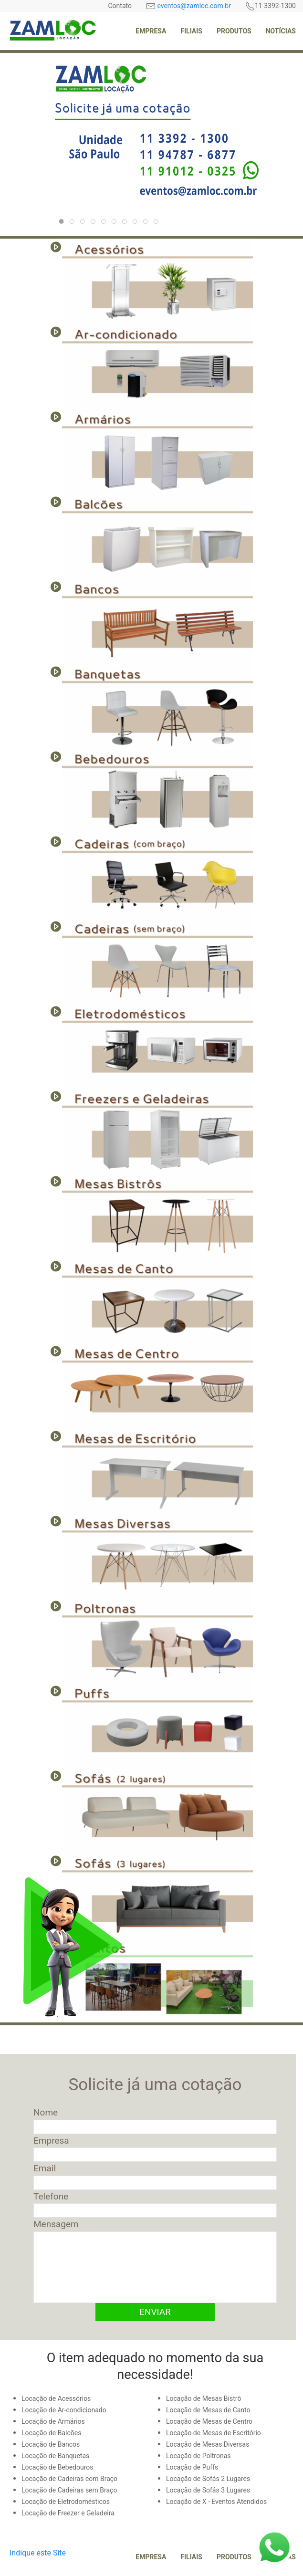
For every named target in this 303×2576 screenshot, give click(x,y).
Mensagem (56, 2224)
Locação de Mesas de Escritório (213, 2433)
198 (136, 222)
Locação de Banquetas (55, 2456)
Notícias (281, 31)
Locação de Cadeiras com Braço (69, 2478)
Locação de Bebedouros (57, 2467)
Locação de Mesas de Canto (208, 2410)
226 (115, 222)
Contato (119, 6)
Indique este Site (38, 2552)
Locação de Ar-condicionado (63, 2410)
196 (157, 222)
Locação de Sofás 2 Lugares (208, 2478)
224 (94, 222)
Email (44, 2168)
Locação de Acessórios (56, 2398)
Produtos (234, 31)
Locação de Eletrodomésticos (65, 2501)
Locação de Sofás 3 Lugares (208, 2490)
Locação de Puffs (192, 2467)
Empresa (151, 31)
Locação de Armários (53, 2421)
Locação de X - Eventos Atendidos (216, 2501)
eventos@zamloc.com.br (194, 6)
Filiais (191, 31)
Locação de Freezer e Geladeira (68, 2513)
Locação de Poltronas (198, 2456)
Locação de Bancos (50, 2444)
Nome (45, 2112)
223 (73, 222)
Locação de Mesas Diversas (207, 2444)
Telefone (50, 2196)
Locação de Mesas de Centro (209, 2421)
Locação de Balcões (51, 2433)
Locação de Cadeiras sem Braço (69, 2490)
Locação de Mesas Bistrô (203, 2398)
